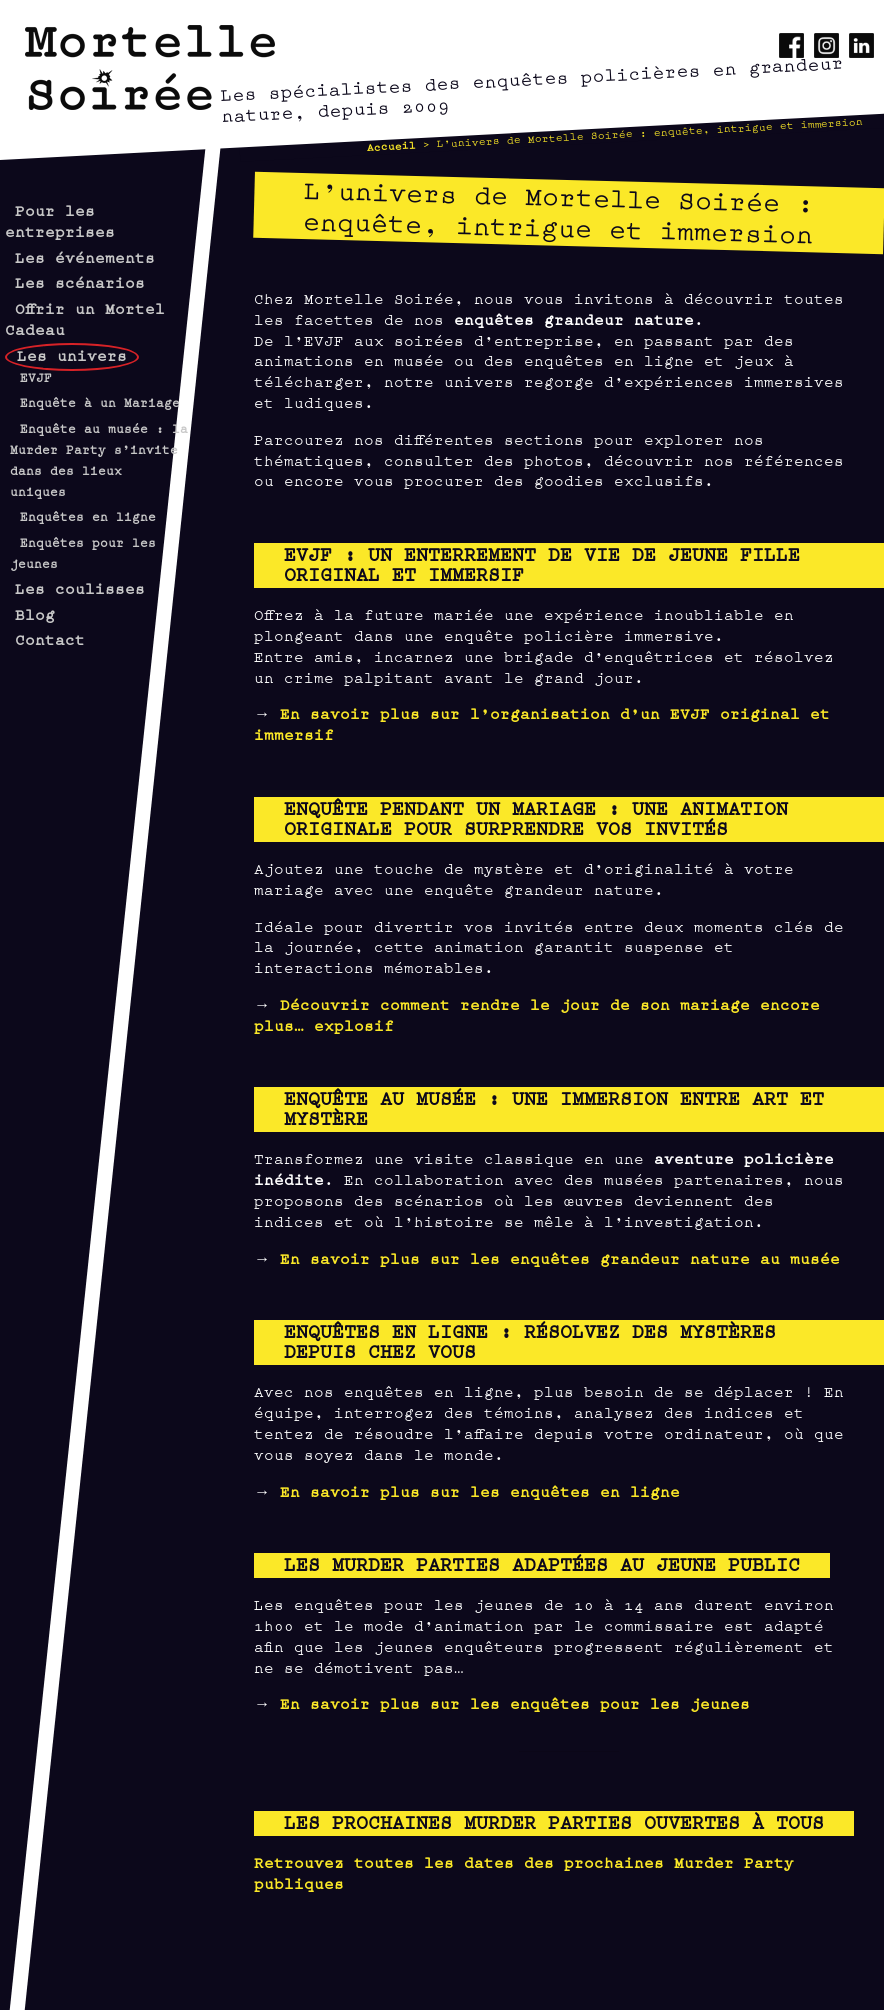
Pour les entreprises (60, 220)
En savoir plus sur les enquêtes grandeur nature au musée (560, 1257)
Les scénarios (80, 281)
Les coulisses (80, 587)
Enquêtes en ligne (88, 516)
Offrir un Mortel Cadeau (85, 318)
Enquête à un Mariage (100, 402)
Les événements (85, 256)
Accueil (392, 145)
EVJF (36, 377)
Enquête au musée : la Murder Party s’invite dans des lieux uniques (99, 459)
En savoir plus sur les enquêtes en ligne (480, 1490)
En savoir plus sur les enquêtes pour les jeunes (515, 1702)
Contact (50, 638)
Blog (35, 613)
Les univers (72, 354)
